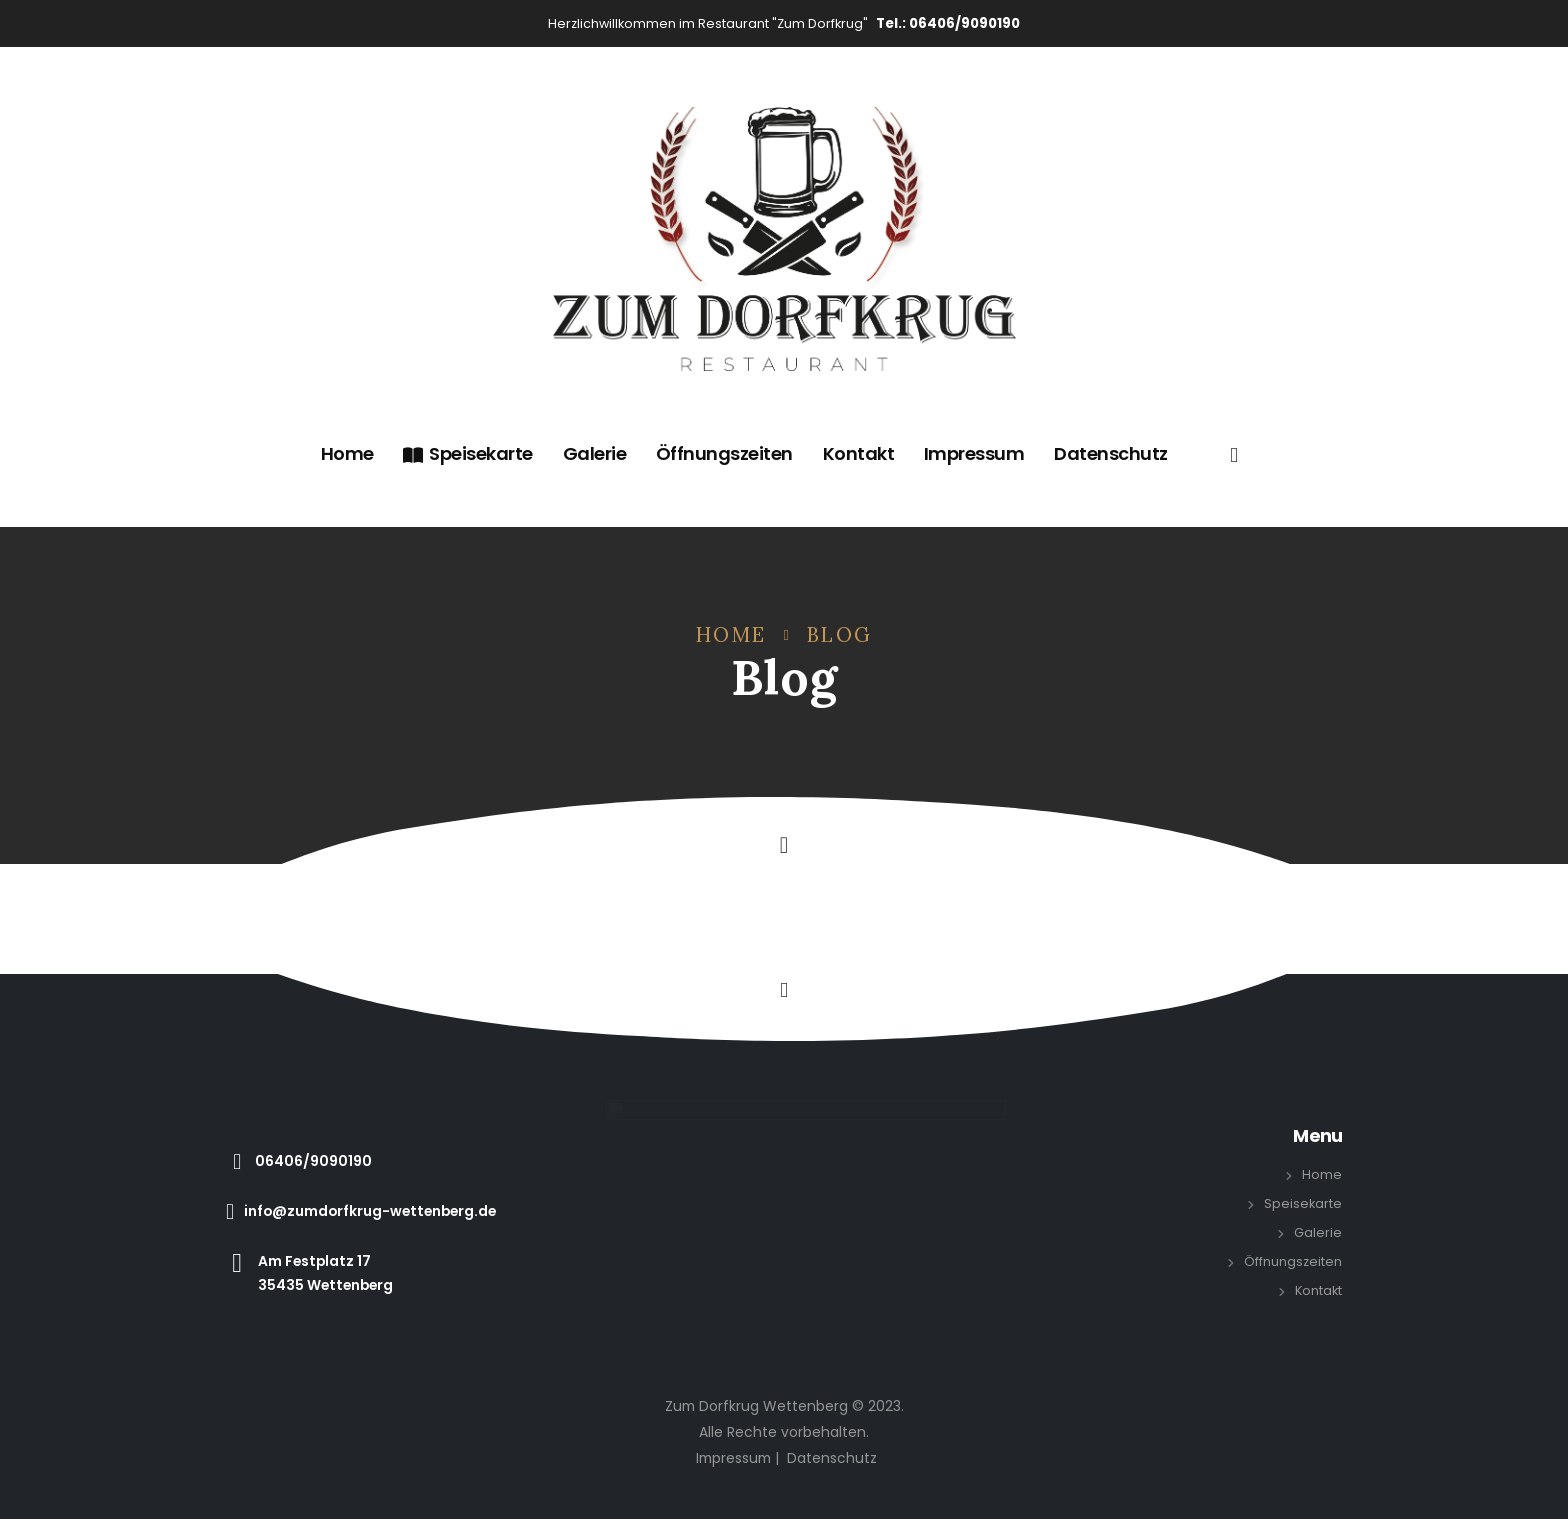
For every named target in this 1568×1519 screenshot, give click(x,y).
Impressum (974, 453)
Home (347, 453)
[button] (784, 845)
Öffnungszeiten (724, 453)
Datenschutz (1111, 453)
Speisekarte (468, 453)
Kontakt (859, 453)
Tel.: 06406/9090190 (948, 23)
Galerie (595, 453)
